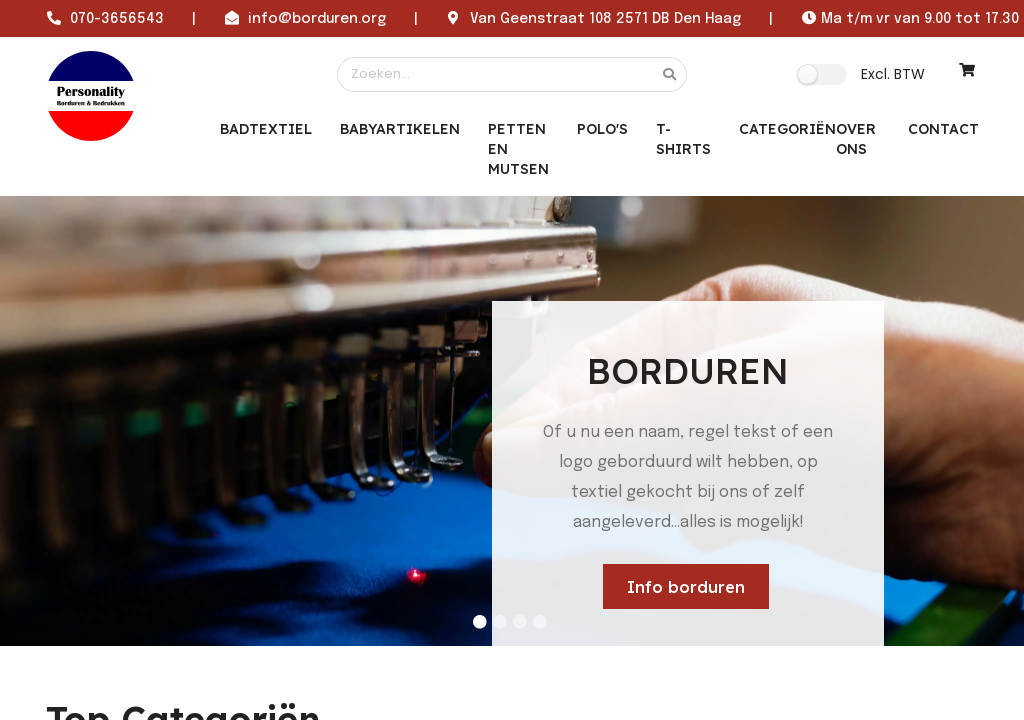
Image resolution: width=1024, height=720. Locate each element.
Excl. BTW (893, 74)
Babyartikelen (400, 129)
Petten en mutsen (518, 149)
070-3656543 (117, 19)
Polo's (602, 129)
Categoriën (787, 129)
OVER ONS (856, 139)
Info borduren (686, 587)
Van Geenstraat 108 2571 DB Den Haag (605, 19)
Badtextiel (266, 129)
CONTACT (943, 129)
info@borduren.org (317, 19)
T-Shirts (683, 139)
